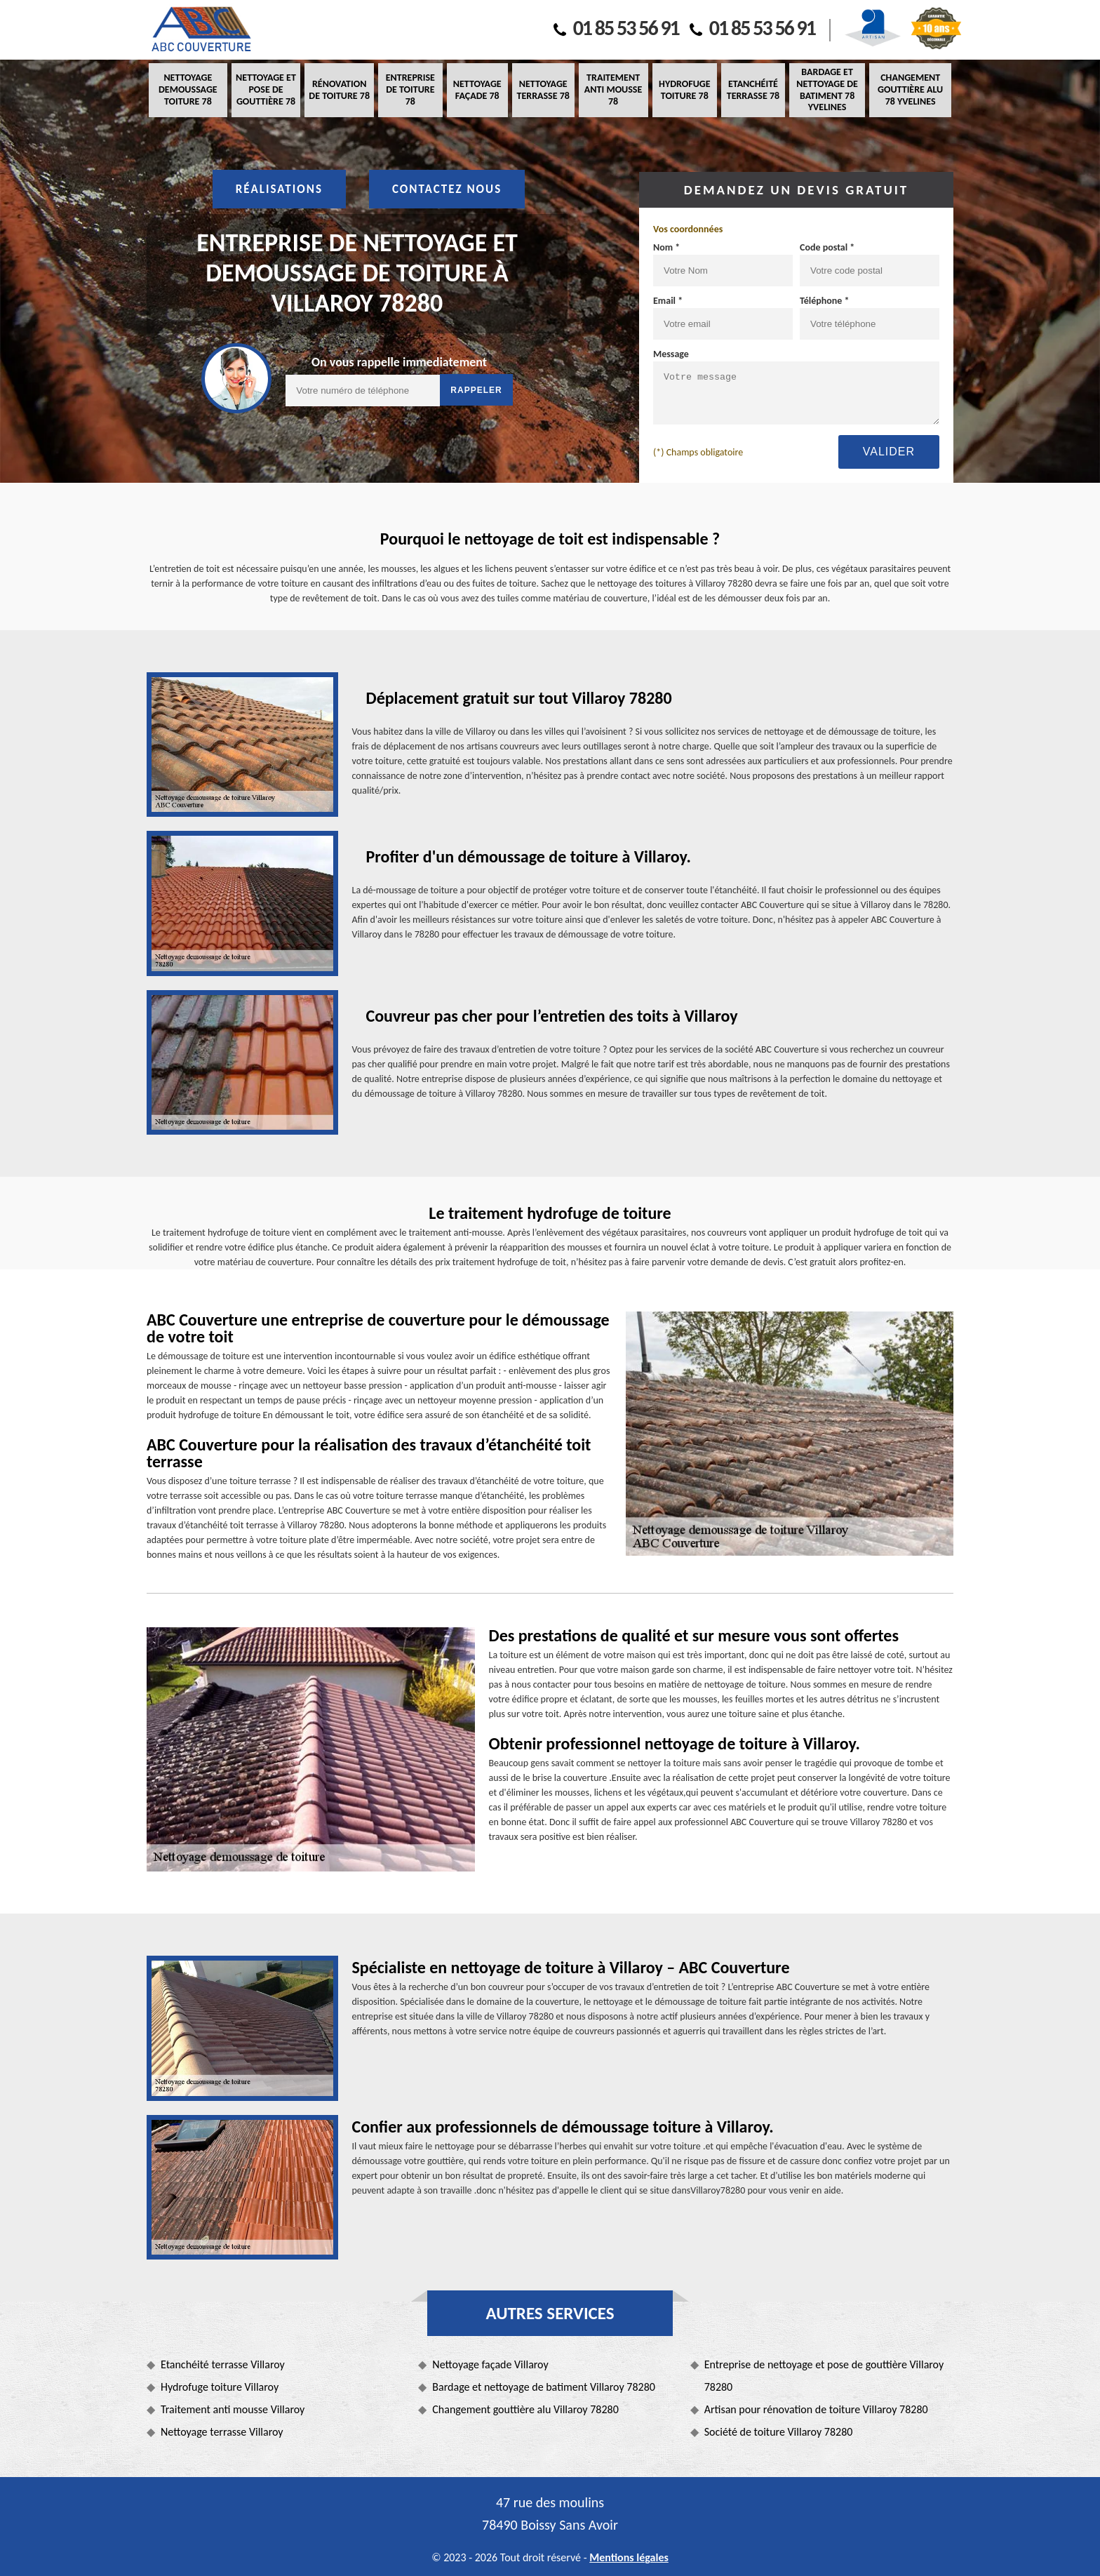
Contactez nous (447, 189)
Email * (668, 301)
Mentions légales (629, 2557)
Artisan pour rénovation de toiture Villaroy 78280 (816, 2409)
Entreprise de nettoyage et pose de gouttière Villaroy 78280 (824, 2376)
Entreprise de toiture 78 (410, 89)
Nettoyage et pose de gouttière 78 (266, 89)
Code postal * (827, 247)
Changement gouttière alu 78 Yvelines (910, 89)
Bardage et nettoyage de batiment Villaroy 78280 (543, 2387)
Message (671, 354)
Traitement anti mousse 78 (613, 89)
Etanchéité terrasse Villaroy (223, 2364)
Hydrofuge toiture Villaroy (220, 2387)
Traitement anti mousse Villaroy (232, 2409)
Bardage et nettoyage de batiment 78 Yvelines (827, 89)
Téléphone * (825, 301)
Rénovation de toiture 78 (339, 90)
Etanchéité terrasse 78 (753, 90)
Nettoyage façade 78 (477, 90)
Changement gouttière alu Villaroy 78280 (525, 2409)
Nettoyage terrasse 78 (542, 90)
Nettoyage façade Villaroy (490, 2364)
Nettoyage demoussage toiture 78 (188, 89)
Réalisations (279, 189)
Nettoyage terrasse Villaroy (222, 2431)
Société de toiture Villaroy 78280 (778, 2431)
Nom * (666, 247)
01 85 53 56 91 (616, 28)
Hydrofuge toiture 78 (684, 90)
